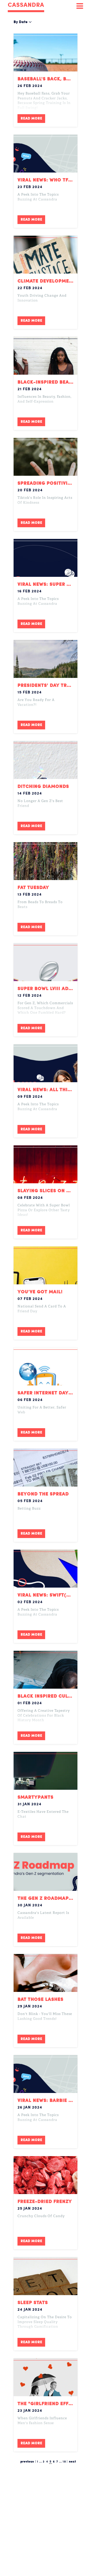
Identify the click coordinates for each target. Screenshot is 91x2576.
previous (27, 2461)
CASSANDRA (26, 5)
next (72, 2461)
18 (64, 2461)
